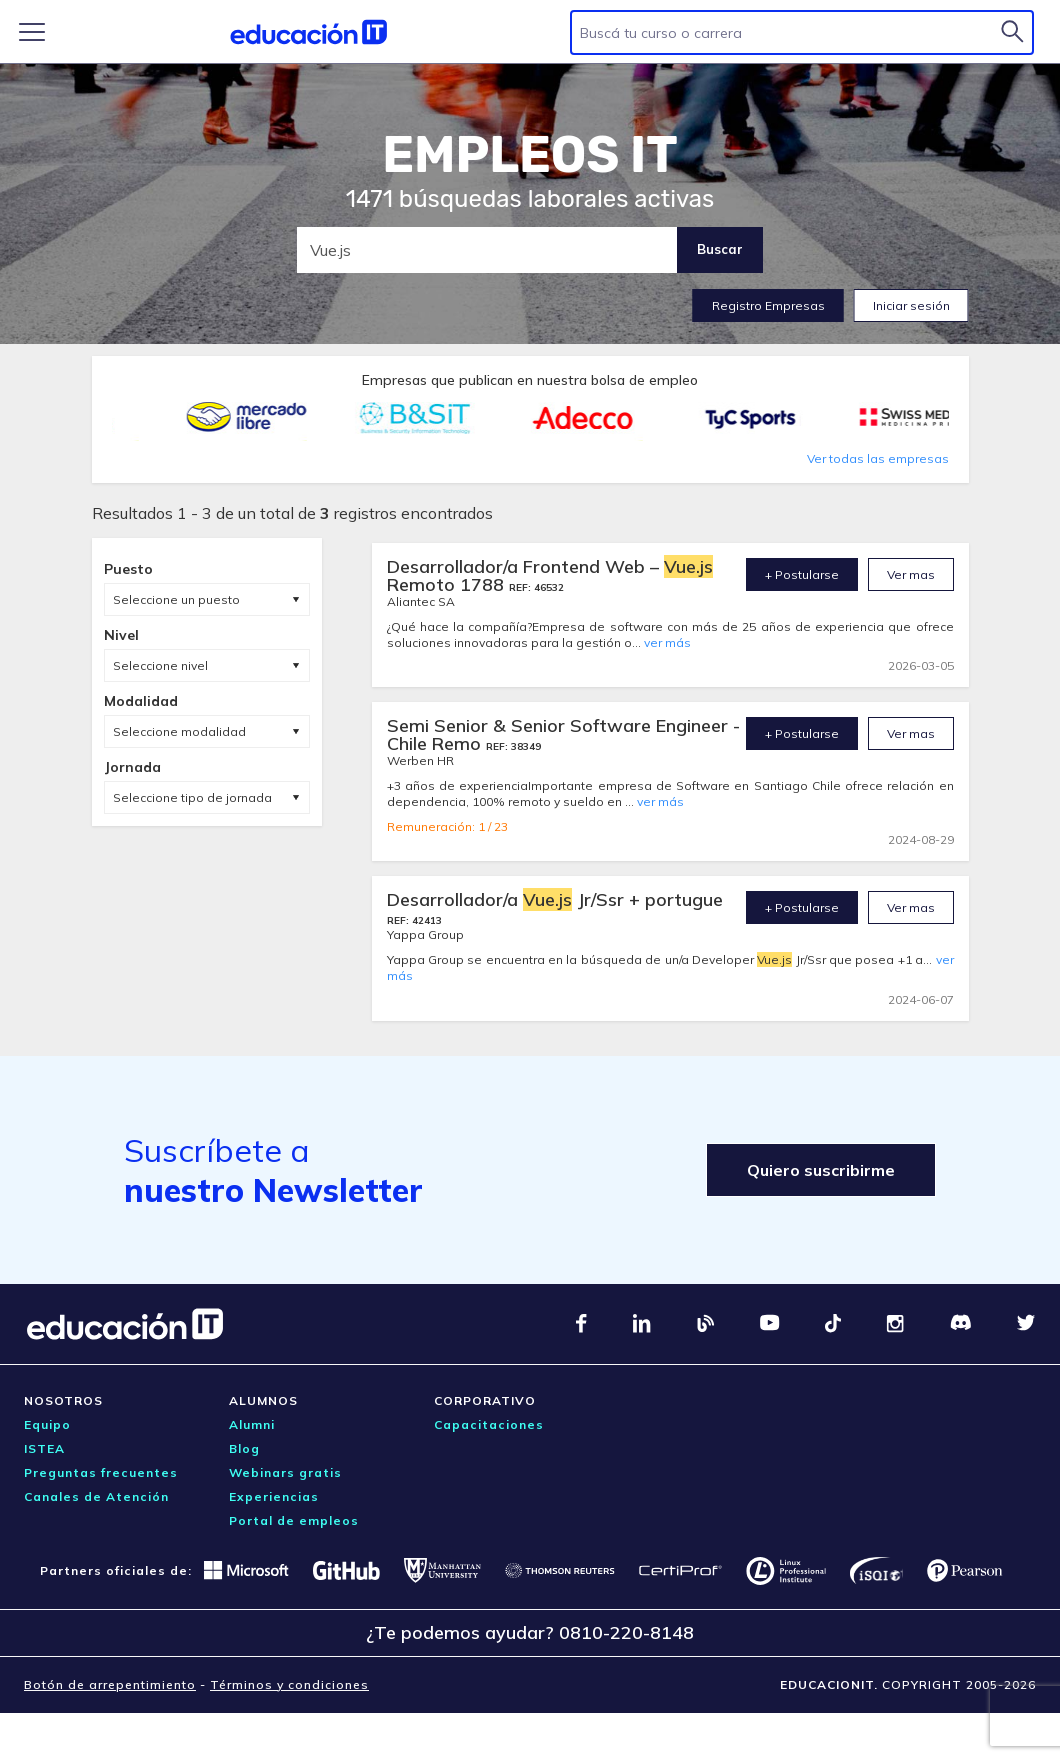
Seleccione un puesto (176, 599)
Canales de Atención (96, 1496)
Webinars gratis (285, 1472)
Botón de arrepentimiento (110, 1684)
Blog (244, 1448)
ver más (667, 642)
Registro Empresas (768, 305)
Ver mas (911, 574)
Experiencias (274, 1496)
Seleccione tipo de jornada (192, 797)
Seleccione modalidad (179, 731)
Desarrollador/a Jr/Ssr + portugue (555, 899)
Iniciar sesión (911, 305)
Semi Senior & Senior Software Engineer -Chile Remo (563, 734)
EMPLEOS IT (530, 155)
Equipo (47, 1424)
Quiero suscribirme (821, 1170)
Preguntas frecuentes (101, 1472)
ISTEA (44, 1448)
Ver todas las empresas (878, 458)
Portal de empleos (294, 1520)
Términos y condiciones (289, 1684)
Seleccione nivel (160, 665)
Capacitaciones (489, 1424)
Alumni (252, 1424)
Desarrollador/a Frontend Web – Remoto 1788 (550, 575)
